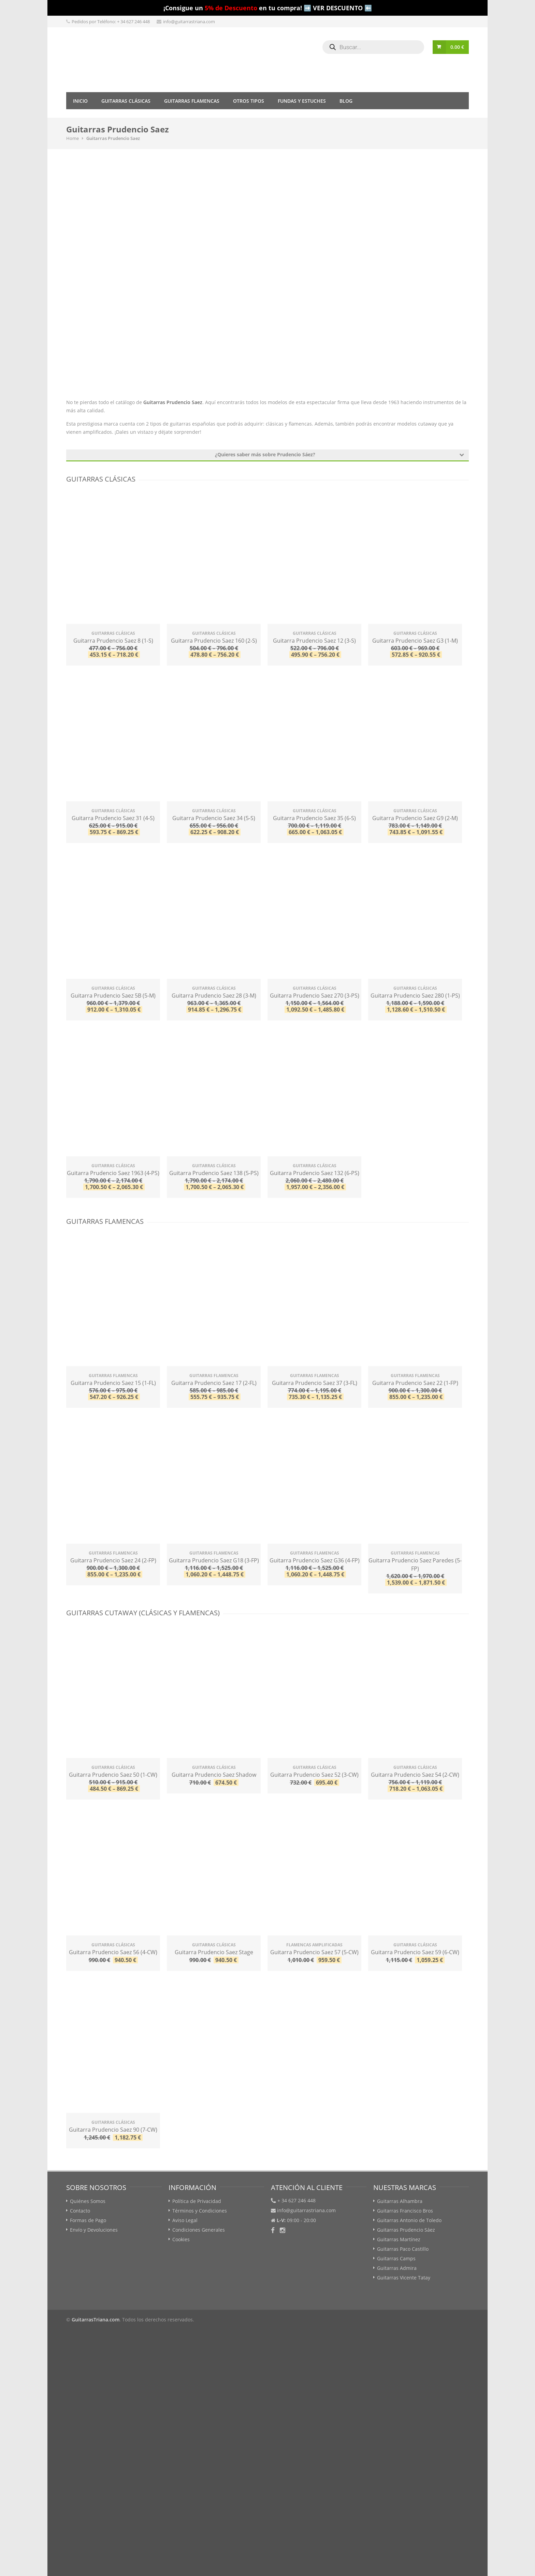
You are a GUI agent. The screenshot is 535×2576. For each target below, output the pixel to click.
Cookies (181, 2239)
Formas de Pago (88, 2220)
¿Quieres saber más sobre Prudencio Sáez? (339, 454)
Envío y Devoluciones (94, 2230)
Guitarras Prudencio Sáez (406, 2230)
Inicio (80, 101)
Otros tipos (248, 101)
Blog (345, 101)
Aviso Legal (185, 2220)
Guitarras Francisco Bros (405, 2210)
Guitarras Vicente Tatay (403, 2277)
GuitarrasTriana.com (95, 2319)
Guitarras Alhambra (399, 2201)
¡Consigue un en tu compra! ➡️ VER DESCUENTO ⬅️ (267, 8)
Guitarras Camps (396, 2258)
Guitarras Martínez (398, 2239)
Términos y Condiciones (199, 2210)
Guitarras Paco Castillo (403, 2249)
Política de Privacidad (196, 2201)
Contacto (80, 2210)
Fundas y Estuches (302, 101)
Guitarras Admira (397, 2268)
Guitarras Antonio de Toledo (409, 2220)
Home (72, 138)
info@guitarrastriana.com (189, 21)
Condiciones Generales (198, 2230)
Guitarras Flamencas (191, 101)
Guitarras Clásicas (125, 101)
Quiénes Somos (87, 2201)
